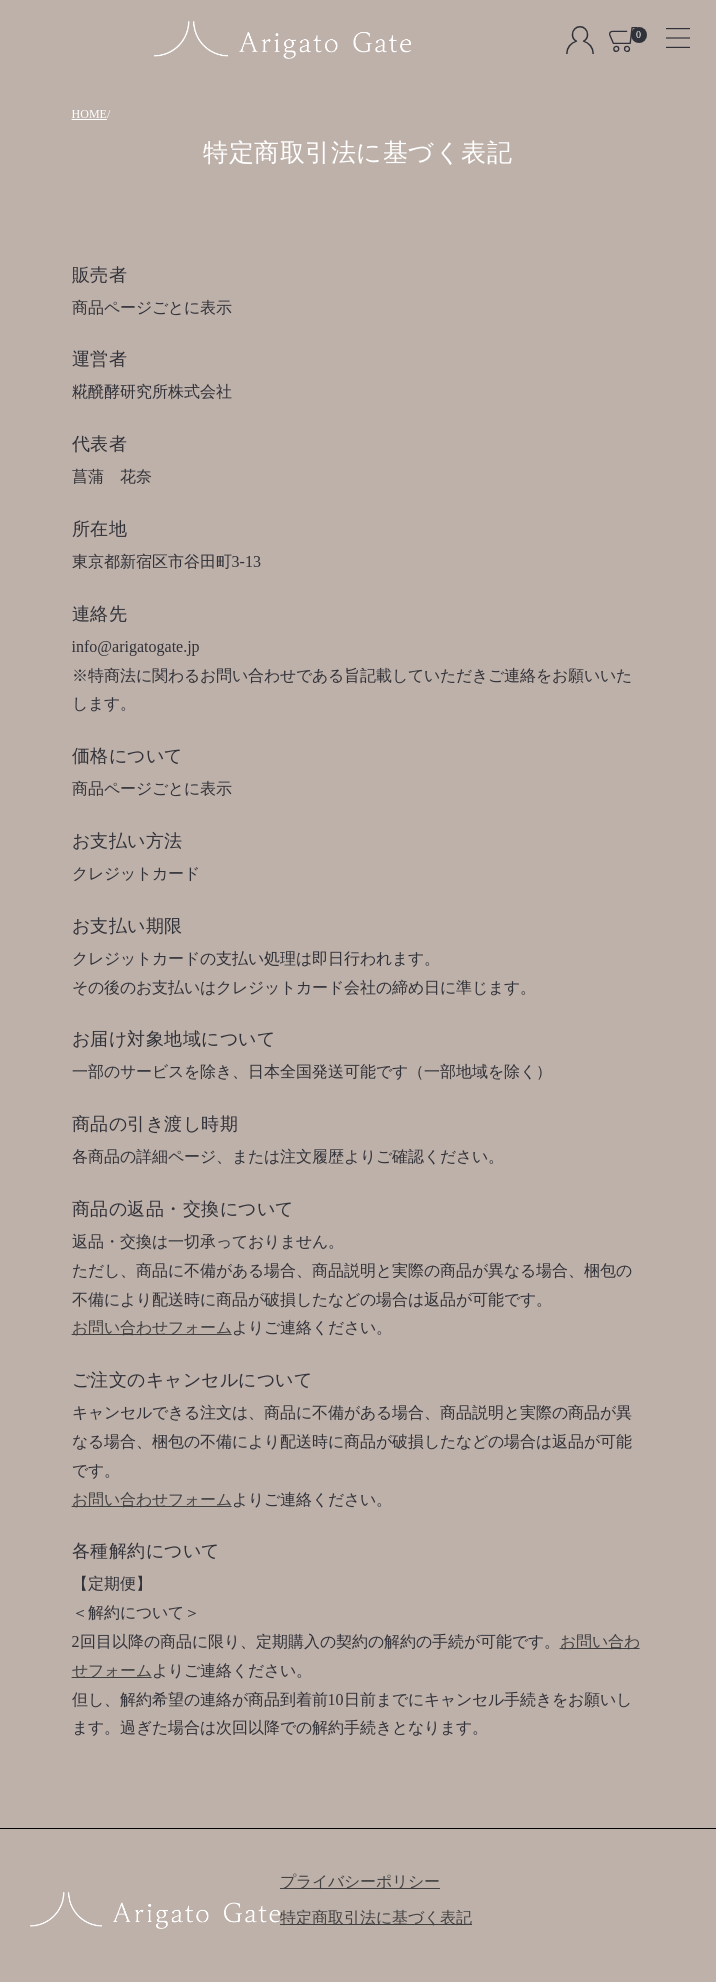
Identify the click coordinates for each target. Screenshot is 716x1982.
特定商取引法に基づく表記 (376, 1917)
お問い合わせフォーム (152, 1327)
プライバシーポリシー (360, 1881)
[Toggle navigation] (669, 31)
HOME (89, 114)
